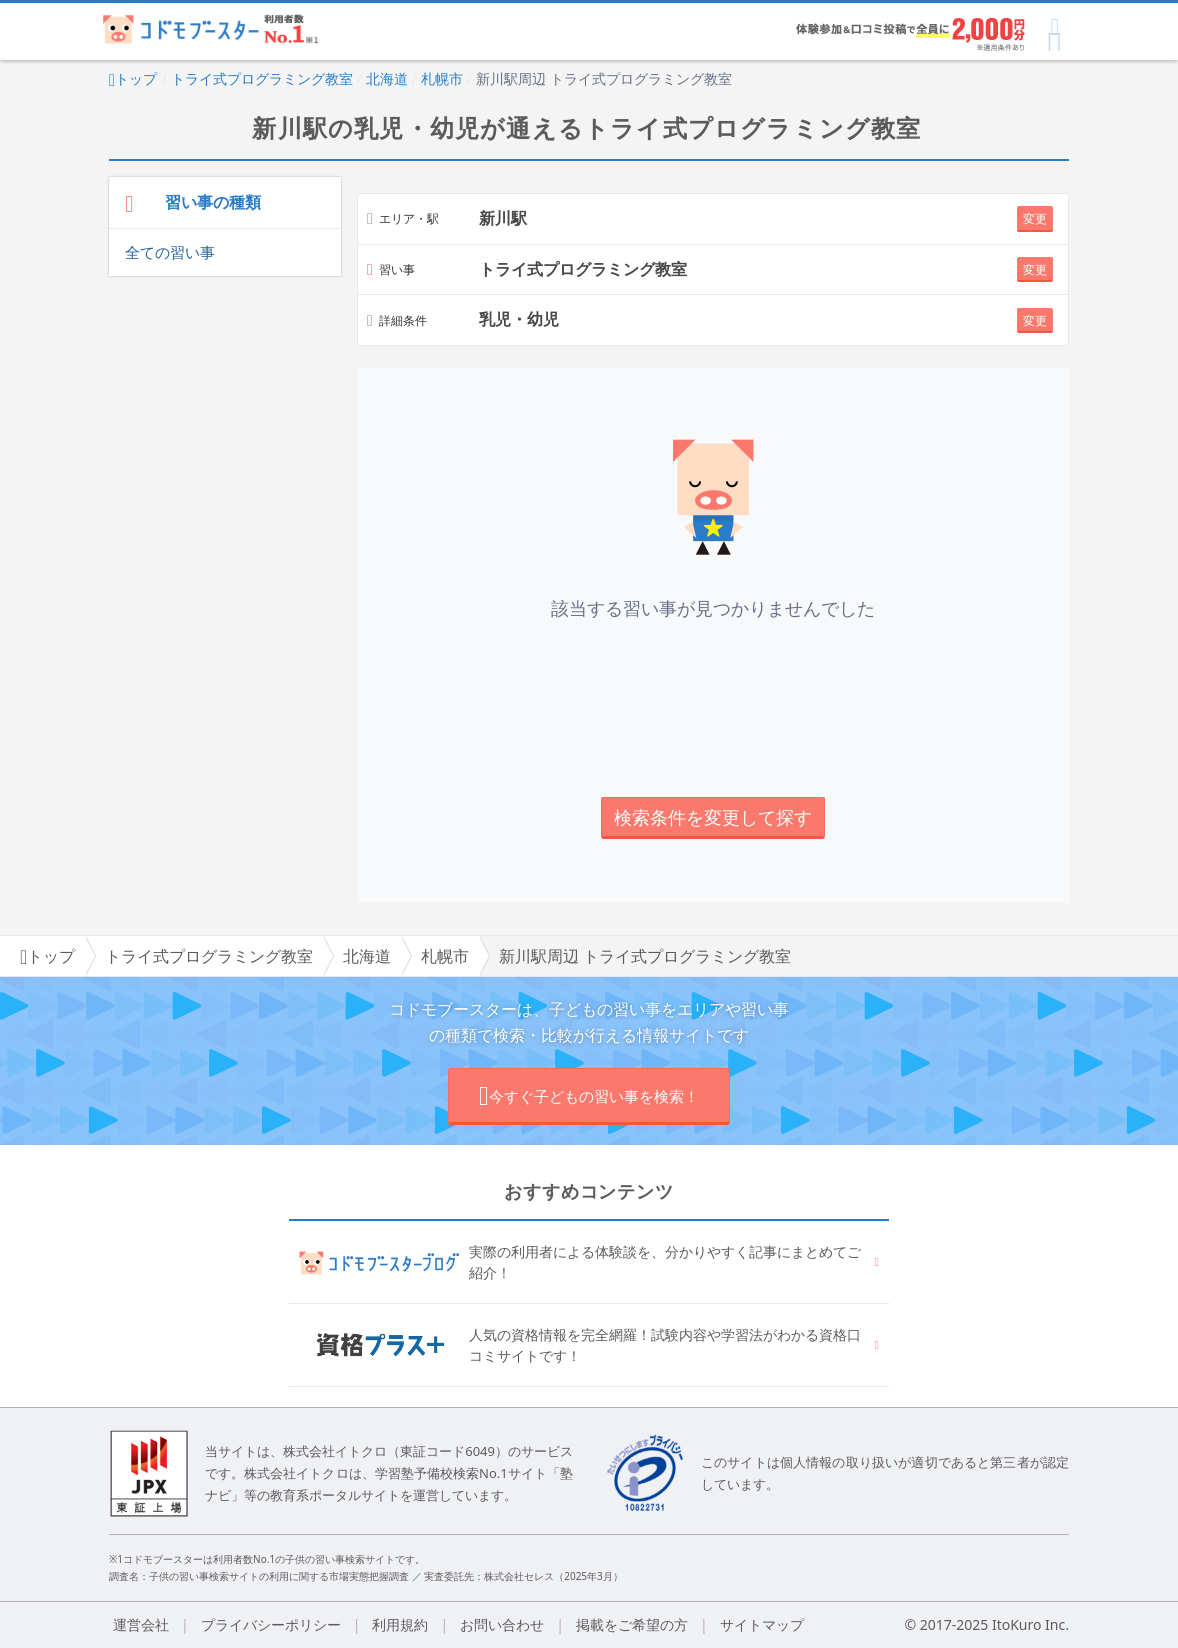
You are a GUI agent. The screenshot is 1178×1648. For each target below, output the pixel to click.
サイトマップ (762, 1624)
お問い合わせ (502, 1624)
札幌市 (442, 78)
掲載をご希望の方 (632, 1624)
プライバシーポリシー (271, 1624)
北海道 (387, 78)
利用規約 (400, 1624)
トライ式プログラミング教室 (262, 78)
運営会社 (141, 1624)
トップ (133, 78)
